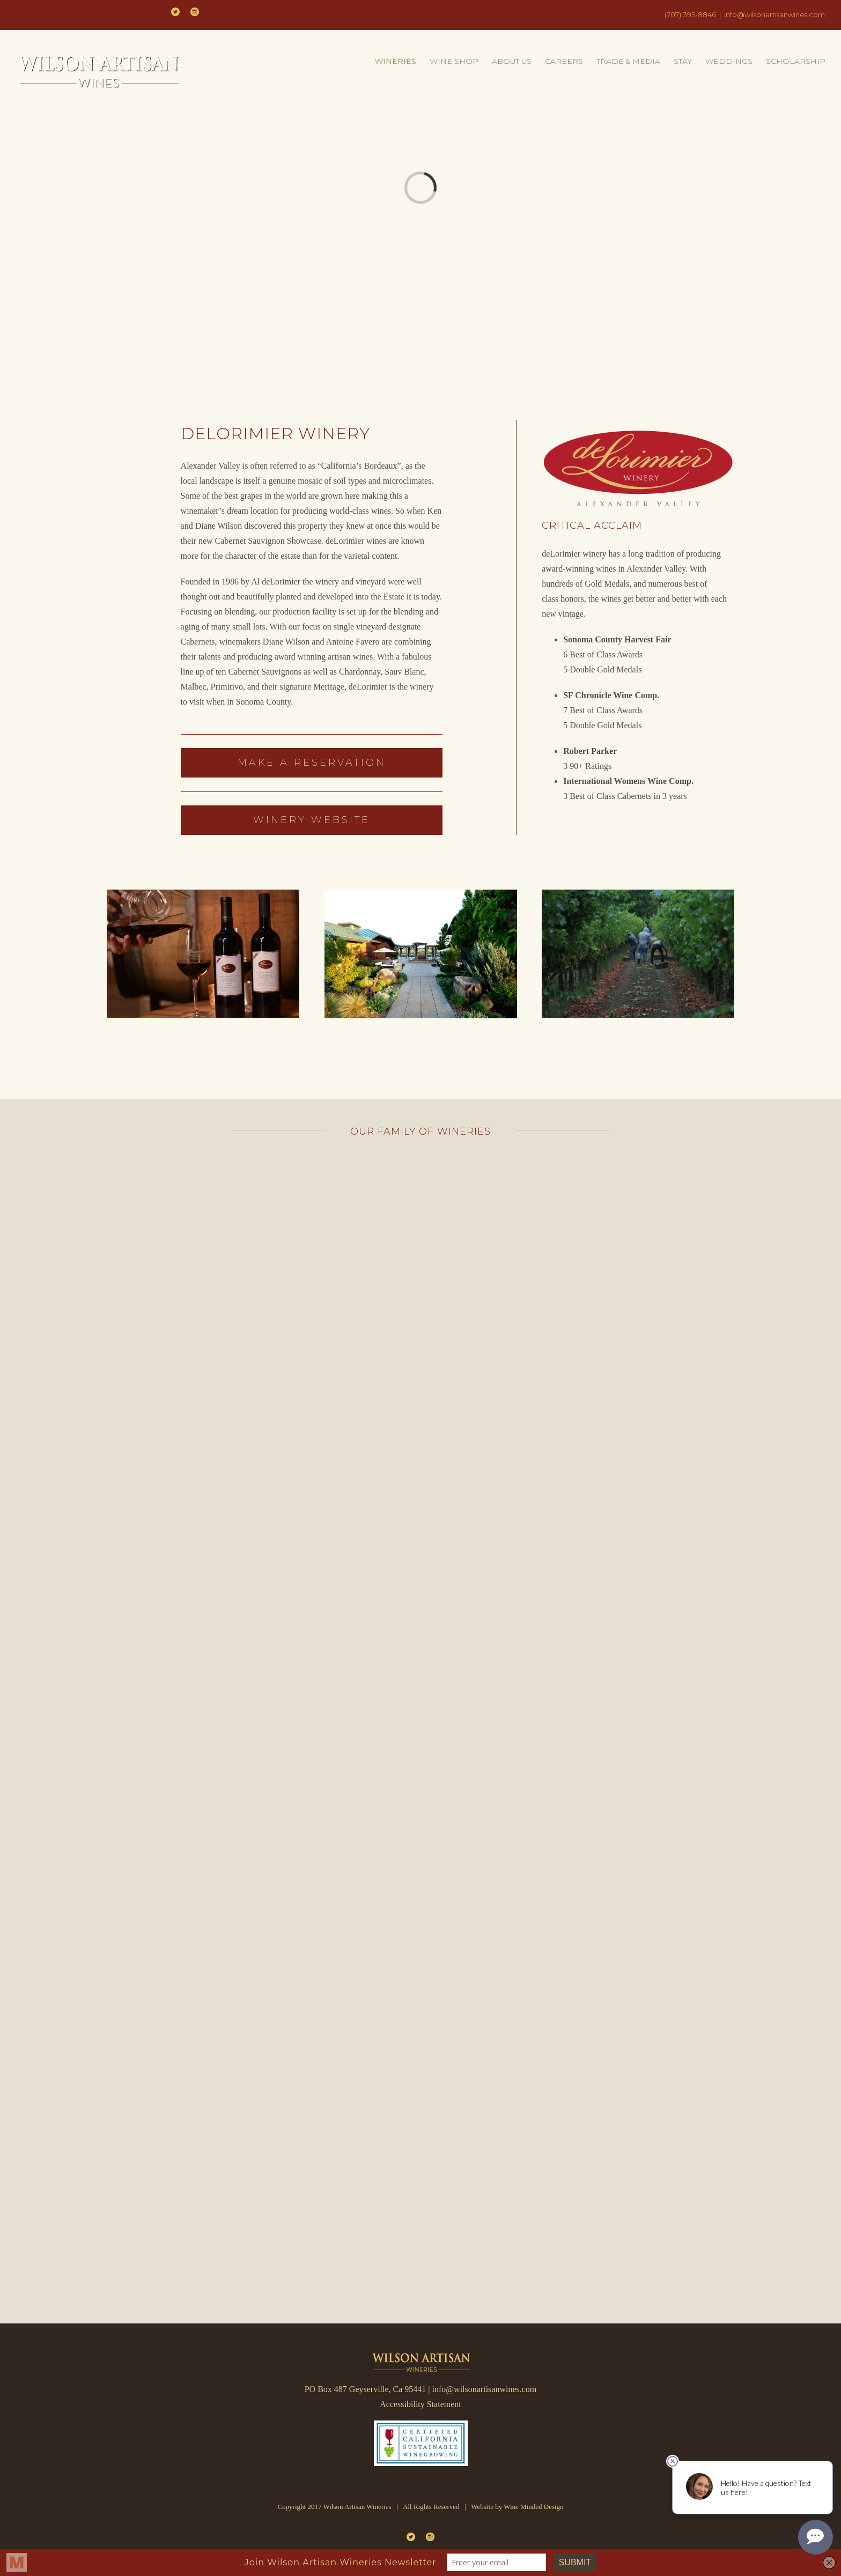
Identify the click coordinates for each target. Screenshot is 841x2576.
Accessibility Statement (420, 2404)
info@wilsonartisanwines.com (774, 14)
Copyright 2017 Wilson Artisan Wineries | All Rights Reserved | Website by (390, 2507)
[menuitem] (401, 61)
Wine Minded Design (533, 2507)
